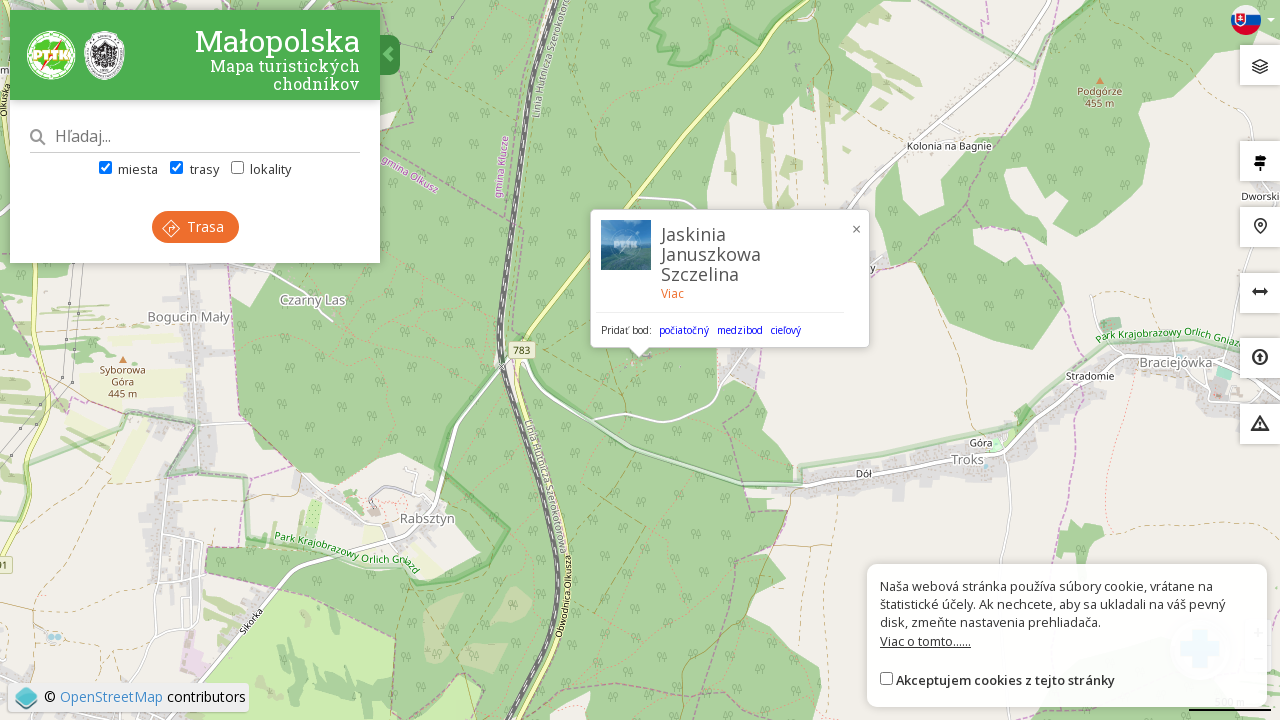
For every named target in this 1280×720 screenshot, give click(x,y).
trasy (194, 169)
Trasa (193, 226)
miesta (128, 169)
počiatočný (684, 330)
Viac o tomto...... (925, 641)
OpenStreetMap (111, 696)
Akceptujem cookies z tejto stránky (1005, 680)
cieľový (786, 330)
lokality (261, 169)
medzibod (740, 330)
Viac (672, 293)
